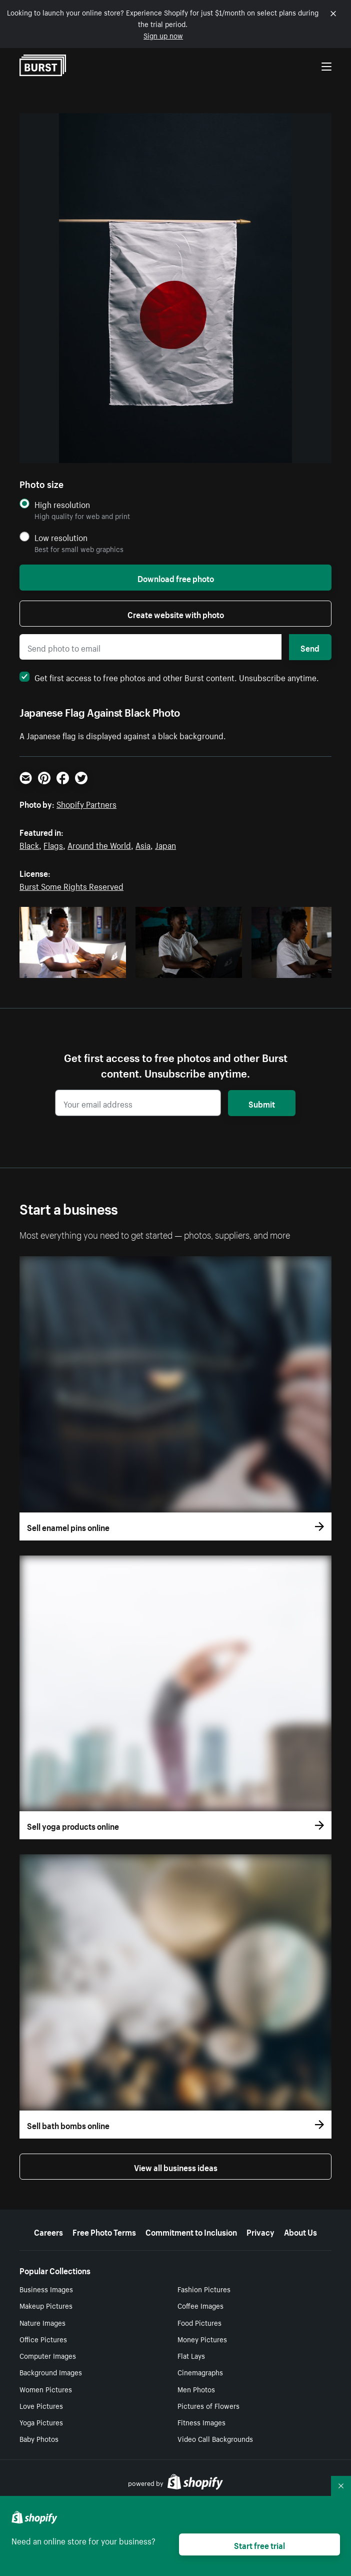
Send (310, 647)
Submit (261, 1103)
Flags (53, 844)
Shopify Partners (86, 803)
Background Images (51, 2371)
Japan (165, 844)
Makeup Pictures (46, 2305)
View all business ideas (176, 2166)
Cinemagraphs (200, 2371)
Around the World (99, 844)
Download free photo (176, 577)
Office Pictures (43, 2338)
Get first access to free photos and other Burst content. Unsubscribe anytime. (169, 677)
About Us (300, 2231)
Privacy (260, 2231)
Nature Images (43, 2322)
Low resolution (61, 537)
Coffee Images (201, 2305)
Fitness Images (202, 2421)
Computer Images (48, 2355)
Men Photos (196, 2388)
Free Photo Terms (104, 2231)
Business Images (46, 2288)
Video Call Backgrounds (215, 2438)
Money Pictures (202, 2338)
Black (29, 844)
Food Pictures (200, 2322)
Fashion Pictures (204, 2288)
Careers (48, 2231)
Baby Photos (39, 2438)
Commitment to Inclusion (191, 2231)
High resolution (62, 504)
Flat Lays (191, 2355)
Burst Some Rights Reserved (72, 885)
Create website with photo (176, 613)
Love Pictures (41, 2405)
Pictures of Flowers (209, 2405)
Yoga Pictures (41, 2421)
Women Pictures (46, 2388)
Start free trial (259, 2544)
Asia (143, 844)
